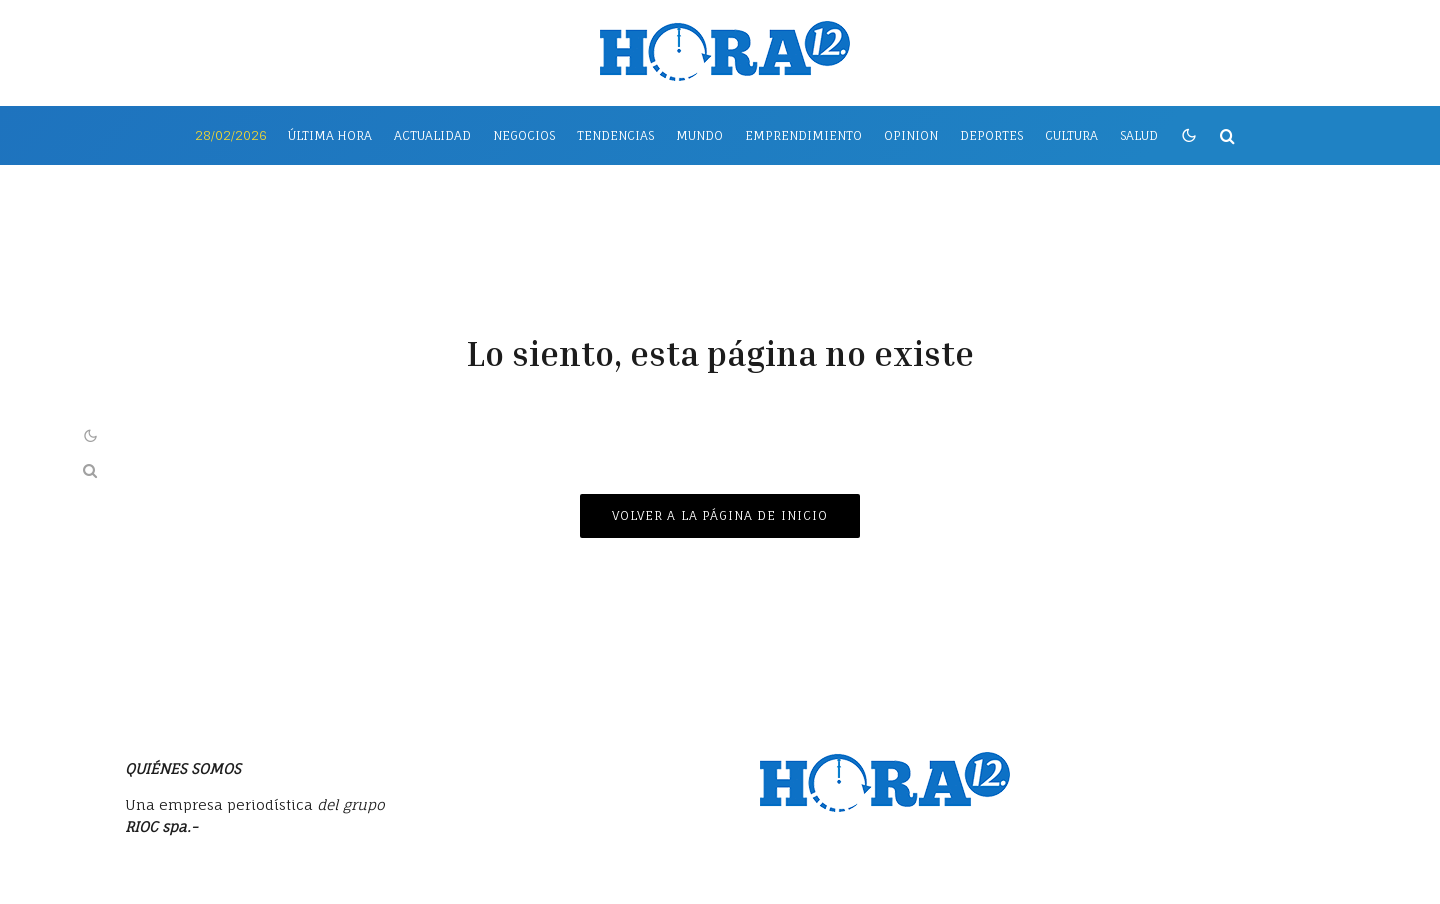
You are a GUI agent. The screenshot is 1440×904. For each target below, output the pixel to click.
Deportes (991, 135)
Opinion (911, 135)
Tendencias (615, 135)
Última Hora (330, 135)
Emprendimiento (803, 135)
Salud (1139, 135)
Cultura (1071, 135)
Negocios (524, 135)
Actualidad (432, 135)
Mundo (699, 135)
